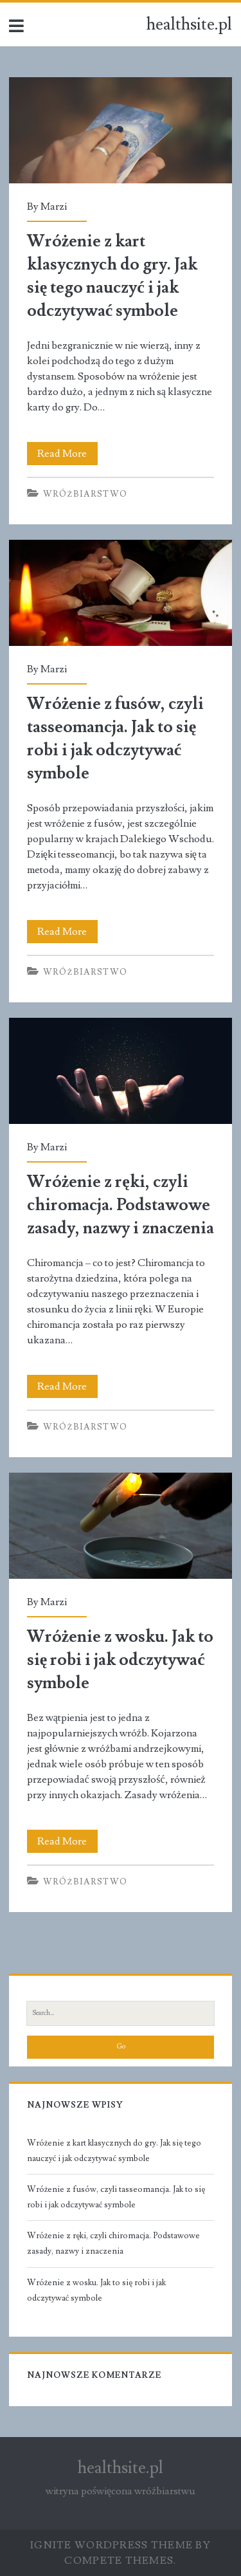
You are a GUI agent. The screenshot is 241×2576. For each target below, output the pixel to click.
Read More (67, 453)
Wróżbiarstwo (85, 494)
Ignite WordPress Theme (111, 2545)
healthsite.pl (189, 24)
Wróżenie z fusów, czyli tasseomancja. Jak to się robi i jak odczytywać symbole (120, 593)
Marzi (53, 206)
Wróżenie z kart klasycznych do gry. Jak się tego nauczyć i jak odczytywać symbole (120, 130)
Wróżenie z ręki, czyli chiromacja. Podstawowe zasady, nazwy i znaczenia (120, 1071)
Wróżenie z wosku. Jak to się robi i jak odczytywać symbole (120, 1526)
